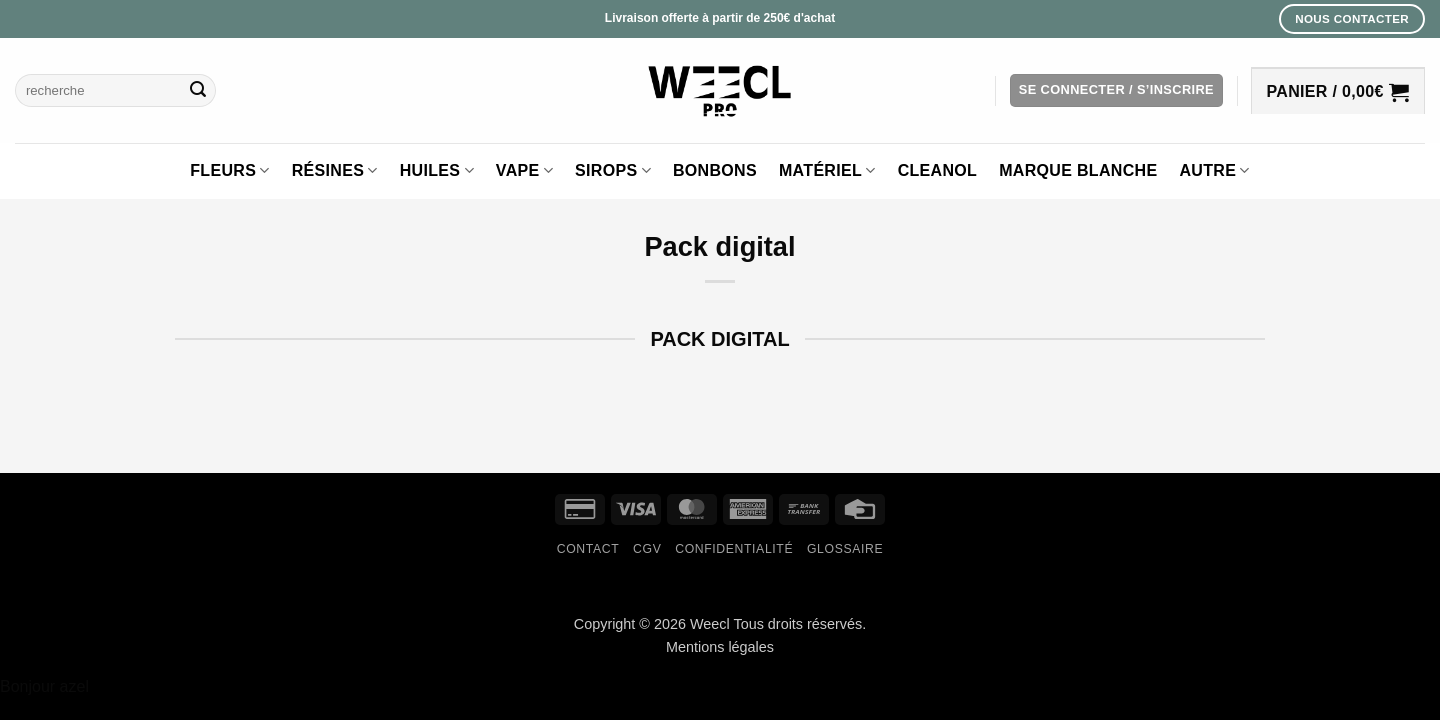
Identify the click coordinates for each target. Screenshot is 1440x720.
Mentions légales (720, 647)
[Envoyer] (198, 91)
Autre (1214, 170)
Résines (335, 170)
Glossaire (845, 549)
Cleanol (938, 170)
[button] (1116, 90)
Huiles (437, 170)
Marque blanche (1078, 170)
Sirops (613, 170)
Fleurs (229, 170)
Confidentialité (734, 549)
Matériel (827, 170)
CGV (647, 549)
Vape (524, 170)
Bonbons (715, 170)
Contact (588, 549)
